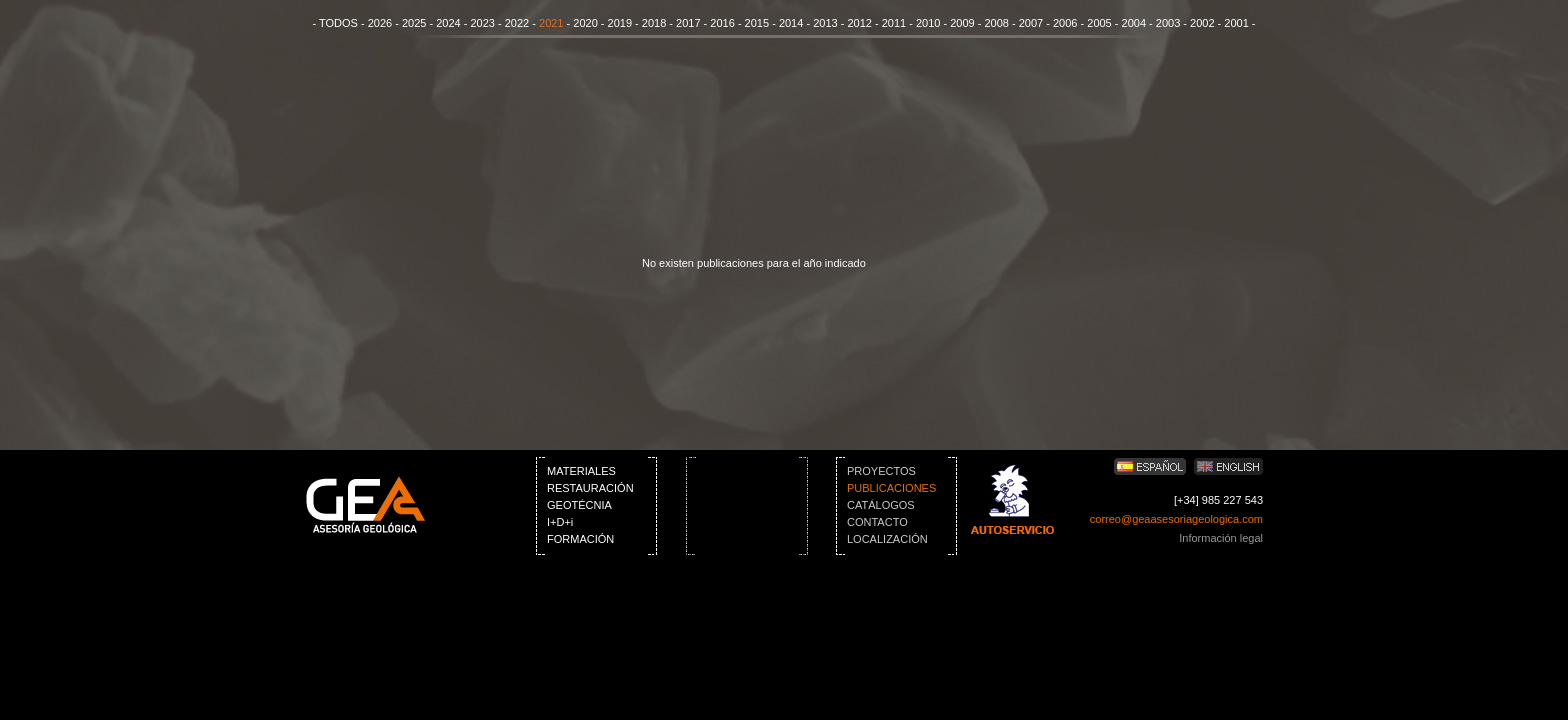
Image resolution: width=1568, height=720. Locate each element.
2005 (1099, 23)
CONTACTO (877, 522)
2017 (688, 23)
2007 (1031, 23)
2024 (448, 23)
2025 (414, 23)
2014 (791, 23)
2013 (825, 23)
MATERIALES (581, 471)
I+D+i (560, 522)
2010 (928, 23)
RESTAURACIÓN (590, 488)
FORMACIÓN (580, 539)
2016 (722, 23)
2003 (1168, 23)
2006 (1065, 23)
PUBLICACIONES (891, 488)
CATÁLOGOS (881, 505)
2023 (482, 23)
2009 (962, 23)
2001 (1236, 23)
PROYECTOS (881, 471)
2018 (654, 23)
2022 (517, 23)
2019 (620, 23)
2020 (585, 23)
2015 (757, 23)
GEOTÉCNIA (579, 505)
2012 (859, 23)
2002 (1202, 23)
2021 (551, 23)
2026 (380, 23)
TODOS (338, 23)
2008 (996, 23)
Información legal (1221, 538)
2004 (1134, 23)
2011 (894, 23)
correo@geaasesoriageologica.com (1176, 519)
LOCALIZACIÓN (887, 539)
